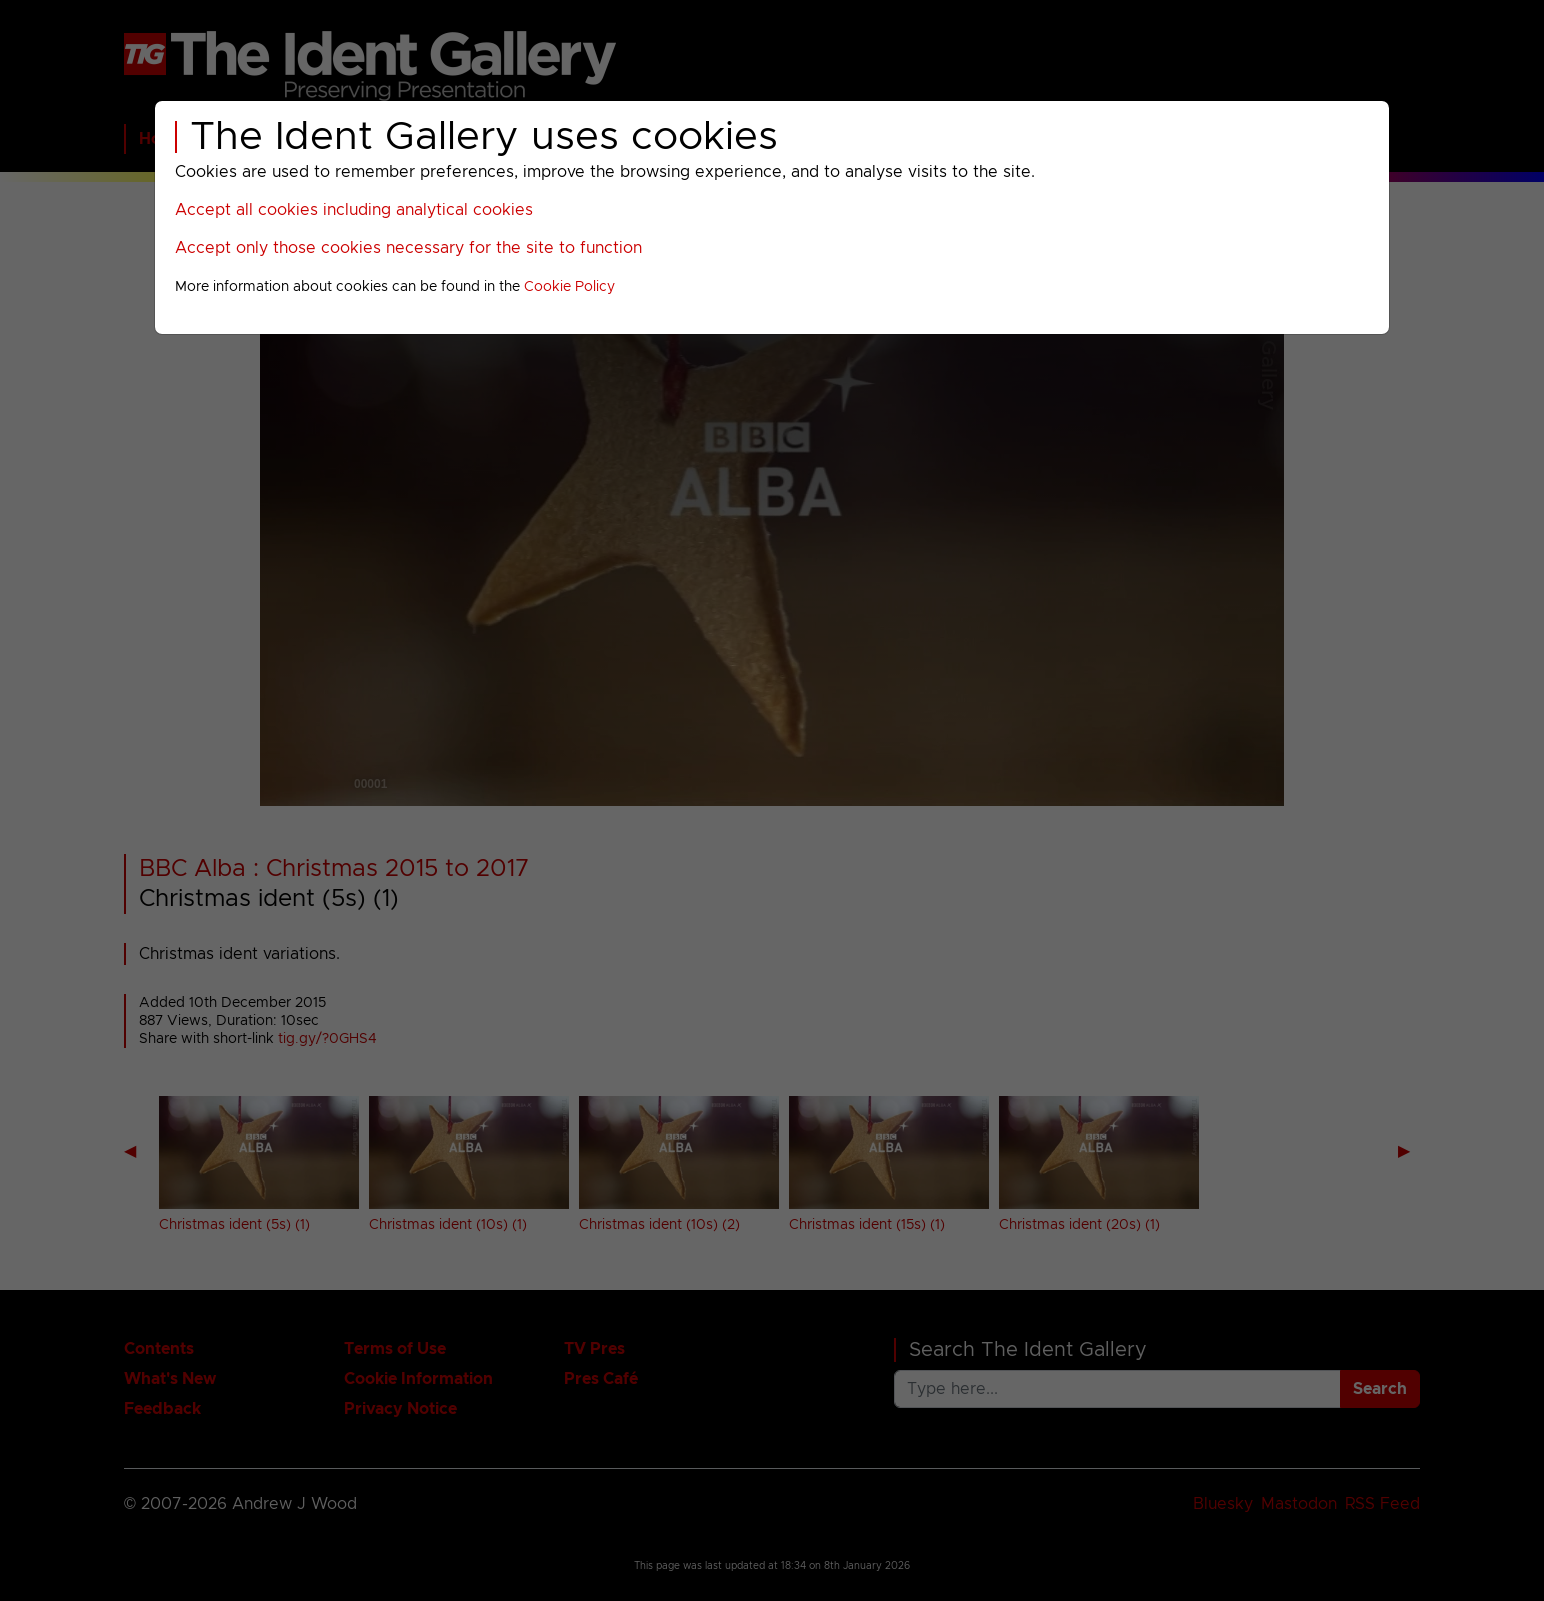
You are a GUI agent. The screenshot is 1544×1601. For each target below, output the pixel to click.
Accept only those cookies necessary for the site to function (408, 248)
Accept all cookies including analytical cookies (354, 210)
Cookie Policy (569, 287)
